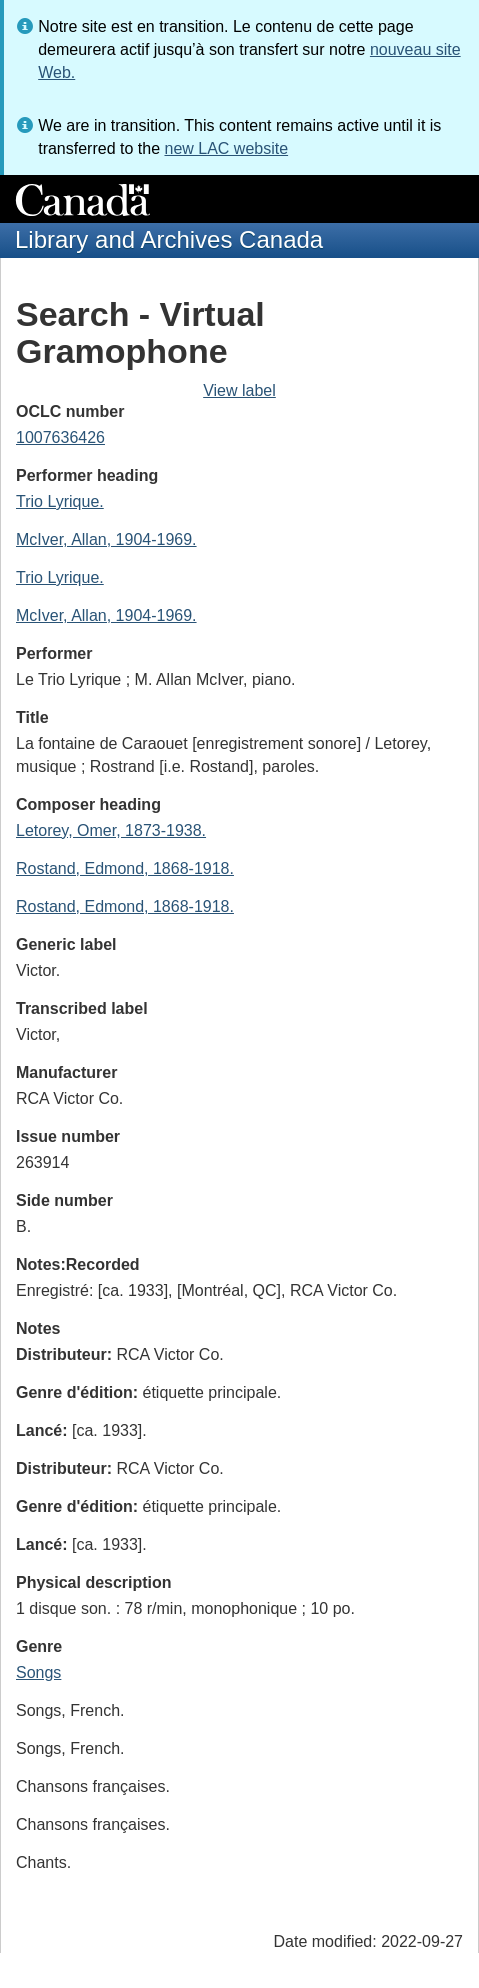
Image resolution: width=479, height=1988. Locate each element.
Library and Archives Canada (169, 239)
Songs (38, 1672)
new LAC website (226, 148)
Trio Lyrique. (60, 501)
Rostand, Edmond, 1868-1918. (125, 868)
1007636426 (60, 437)
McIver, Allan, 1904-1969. (106, 539)
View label (239, 390)
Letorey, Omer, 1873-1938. (111, 830)
